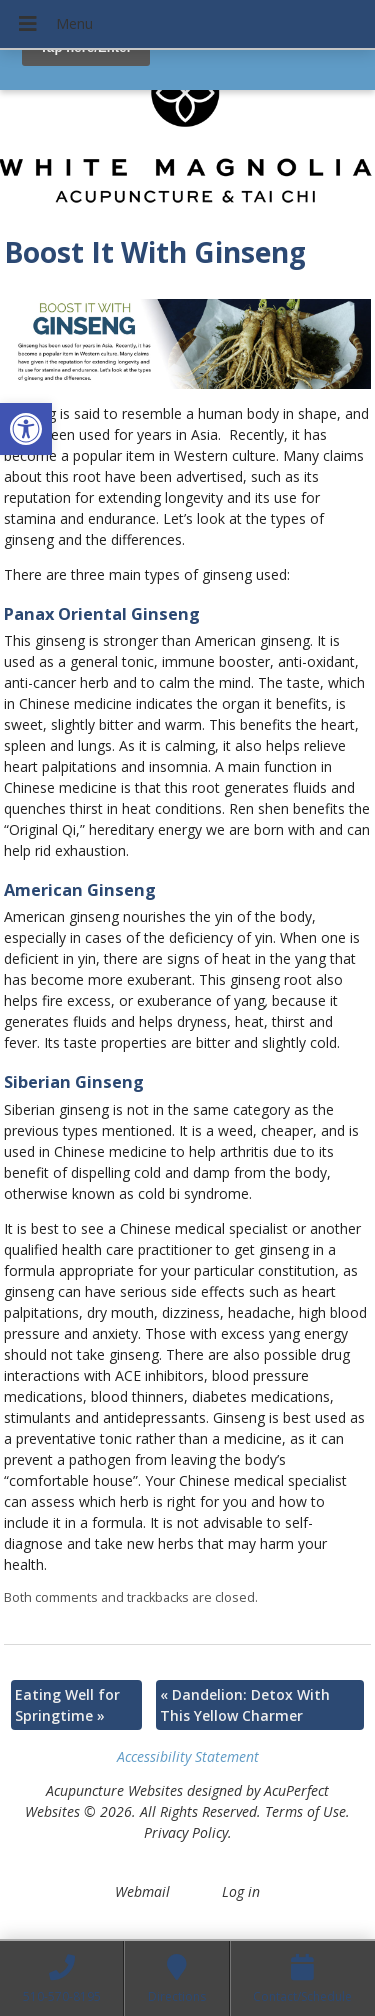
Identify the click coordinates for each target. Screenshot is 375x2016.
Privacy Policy (186, 1832)
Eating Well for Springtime (67, 1705)
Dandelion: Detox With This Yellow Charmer (245, 1705)
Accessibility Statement (188, 1756)
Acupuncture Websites (114, 1790)
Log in (241, 1891)
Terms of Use (305, 1811)
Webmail (142, 1891)
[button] (26, 429)
